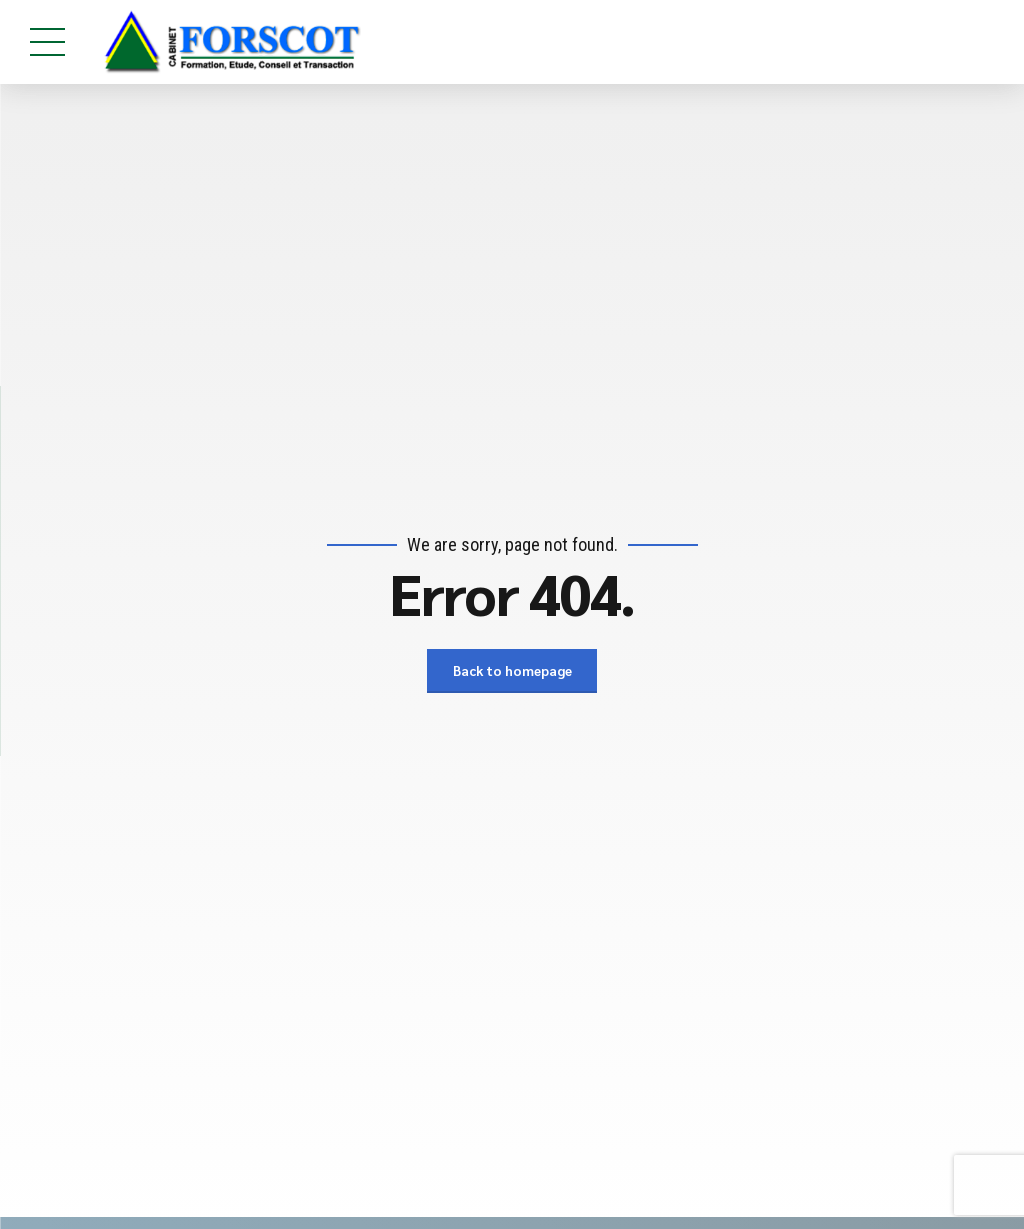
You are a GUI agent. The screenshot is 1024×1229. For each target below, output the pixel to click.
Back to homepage (512, 671)
